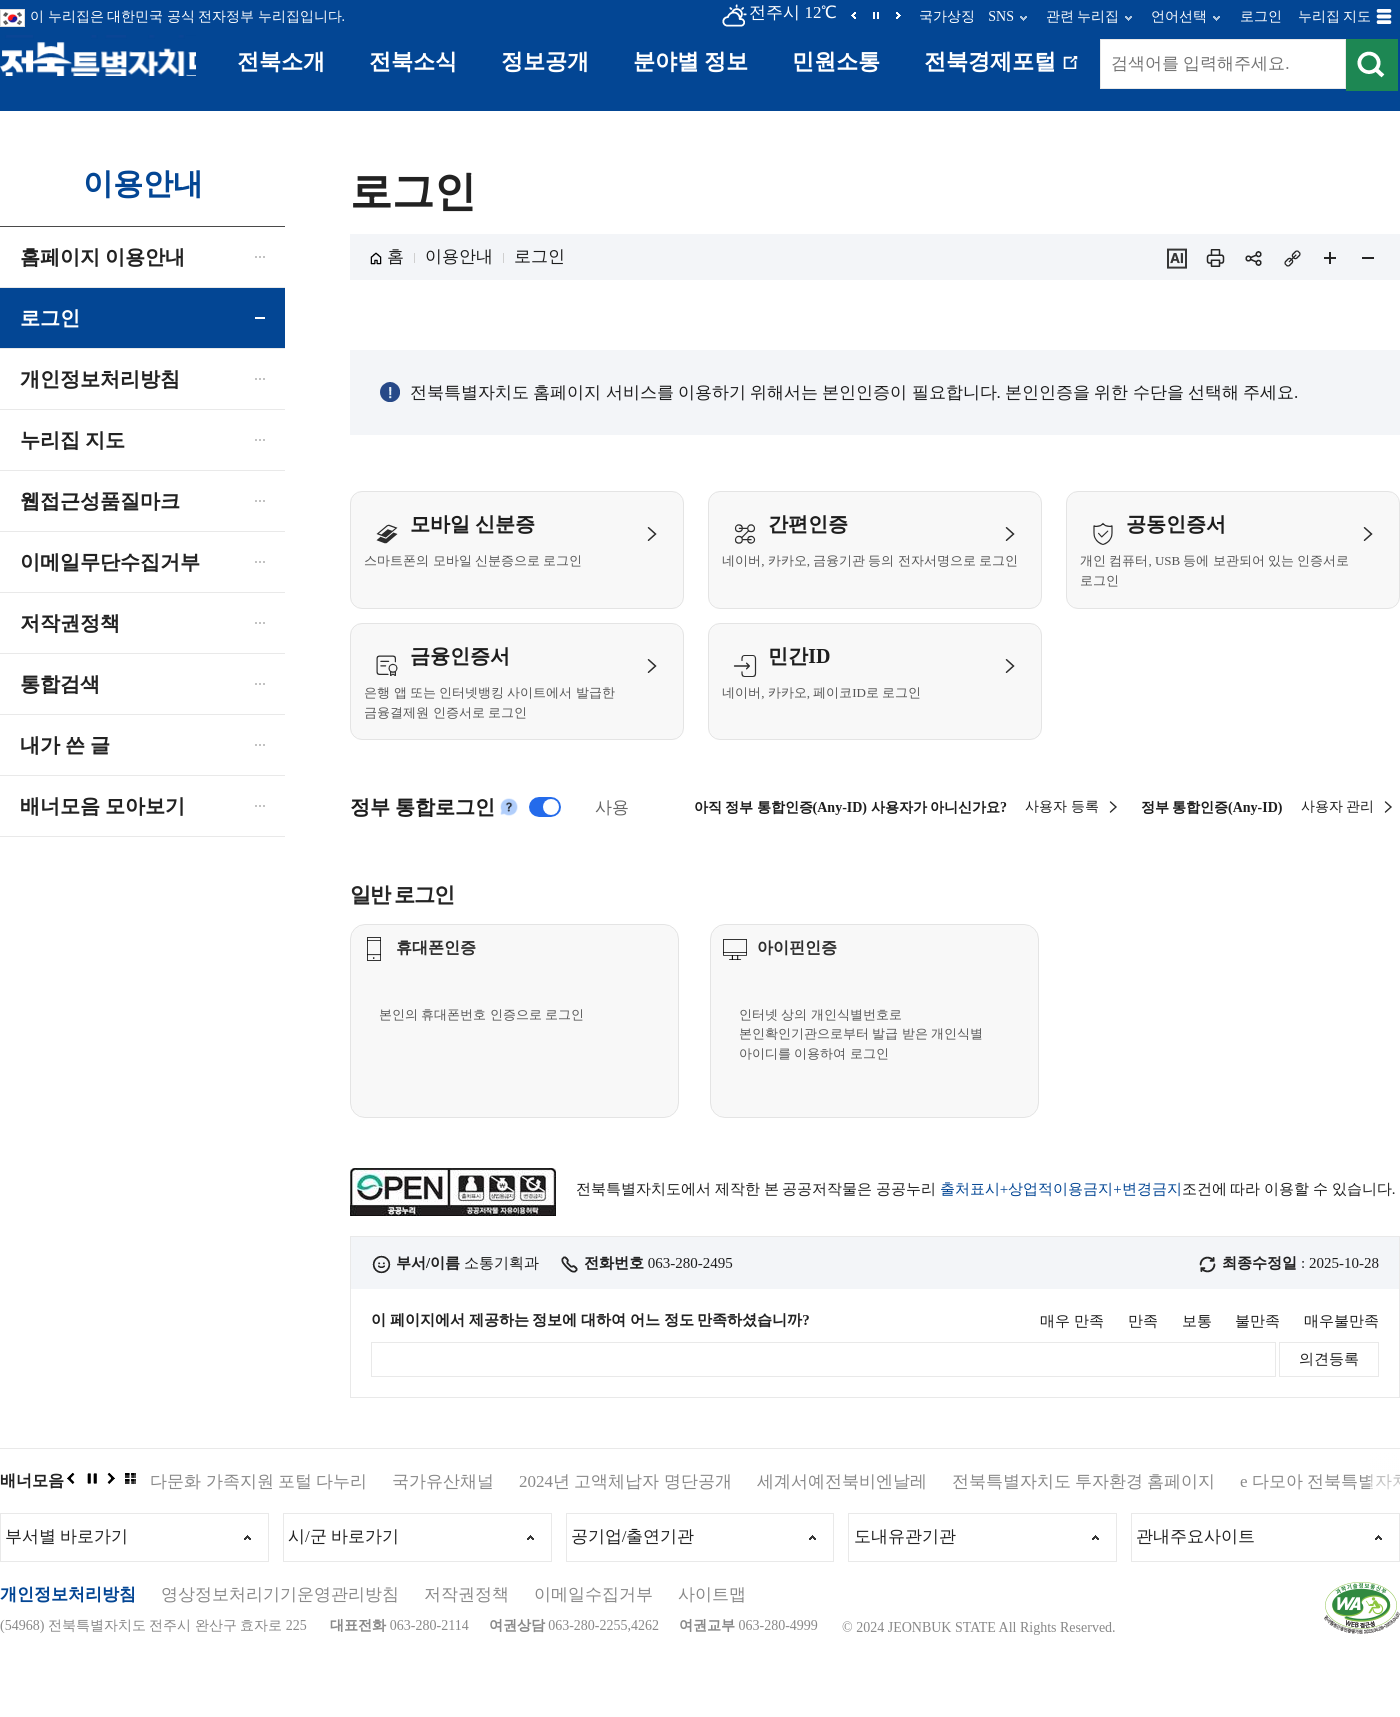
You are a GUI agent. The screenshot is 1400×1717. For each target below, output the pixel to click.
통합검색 (60, 684)
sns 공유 (1253, 258)
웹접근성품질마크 (100, 501)
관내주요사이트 (1201, 1588)
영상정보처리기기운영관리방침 (280, 1648)
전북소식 (413, 61)
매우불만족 (1341, 1370)
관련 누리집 (1083, 16)
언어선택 (1179, 16)
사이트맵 (712, 1648)
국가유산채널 (443, 1529)
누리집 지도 (1335, 16)
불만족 (1257, 1370)
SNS (1001, 16)
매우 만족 (1072, 1370)
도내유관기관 (910, 1588)
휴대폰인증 (463, 1016)
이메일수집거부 (593, 1648)
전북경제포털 (1004, 71)
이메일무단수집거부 (110, 562)
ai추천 (1177, 258)
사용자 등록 (1062, 497)
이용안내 (459, 256)
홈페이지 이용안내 (102, 257)
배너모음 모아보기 (102, 806)
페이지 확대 (1330, 258)
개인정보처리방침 (100, 379)
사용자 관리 (1338, 497)
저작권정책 (70, 623)
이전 (854, 15)
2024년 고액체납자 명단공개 (625, 1529)
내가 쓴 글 (65, 745)
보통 (1197, 1370)
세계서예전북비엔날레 (842, 1529)
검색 (1371, 66)
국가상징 (947, 16)
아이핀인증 (823, 1016)
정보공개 (545, 61)
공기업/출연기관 (639, 1588)
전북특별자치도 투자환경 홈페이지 (1084, 1529)
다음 (898, 15)
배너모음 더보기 (130, 1526)
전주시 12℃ (778, 12)
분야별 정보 (691, 61)
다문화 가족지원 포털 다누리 (258, 1529)
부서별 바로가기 (72, 1588)
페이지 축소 (1368, 258)
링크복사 (1292, 258)
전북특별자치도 (107, 57)
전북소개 (281, 61)
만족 (1143, 1370)
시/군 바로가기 (349, 1588)
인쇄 (1215, 258)
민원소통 (836, 61)
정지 (876, 15)
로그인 (1261, 16)
